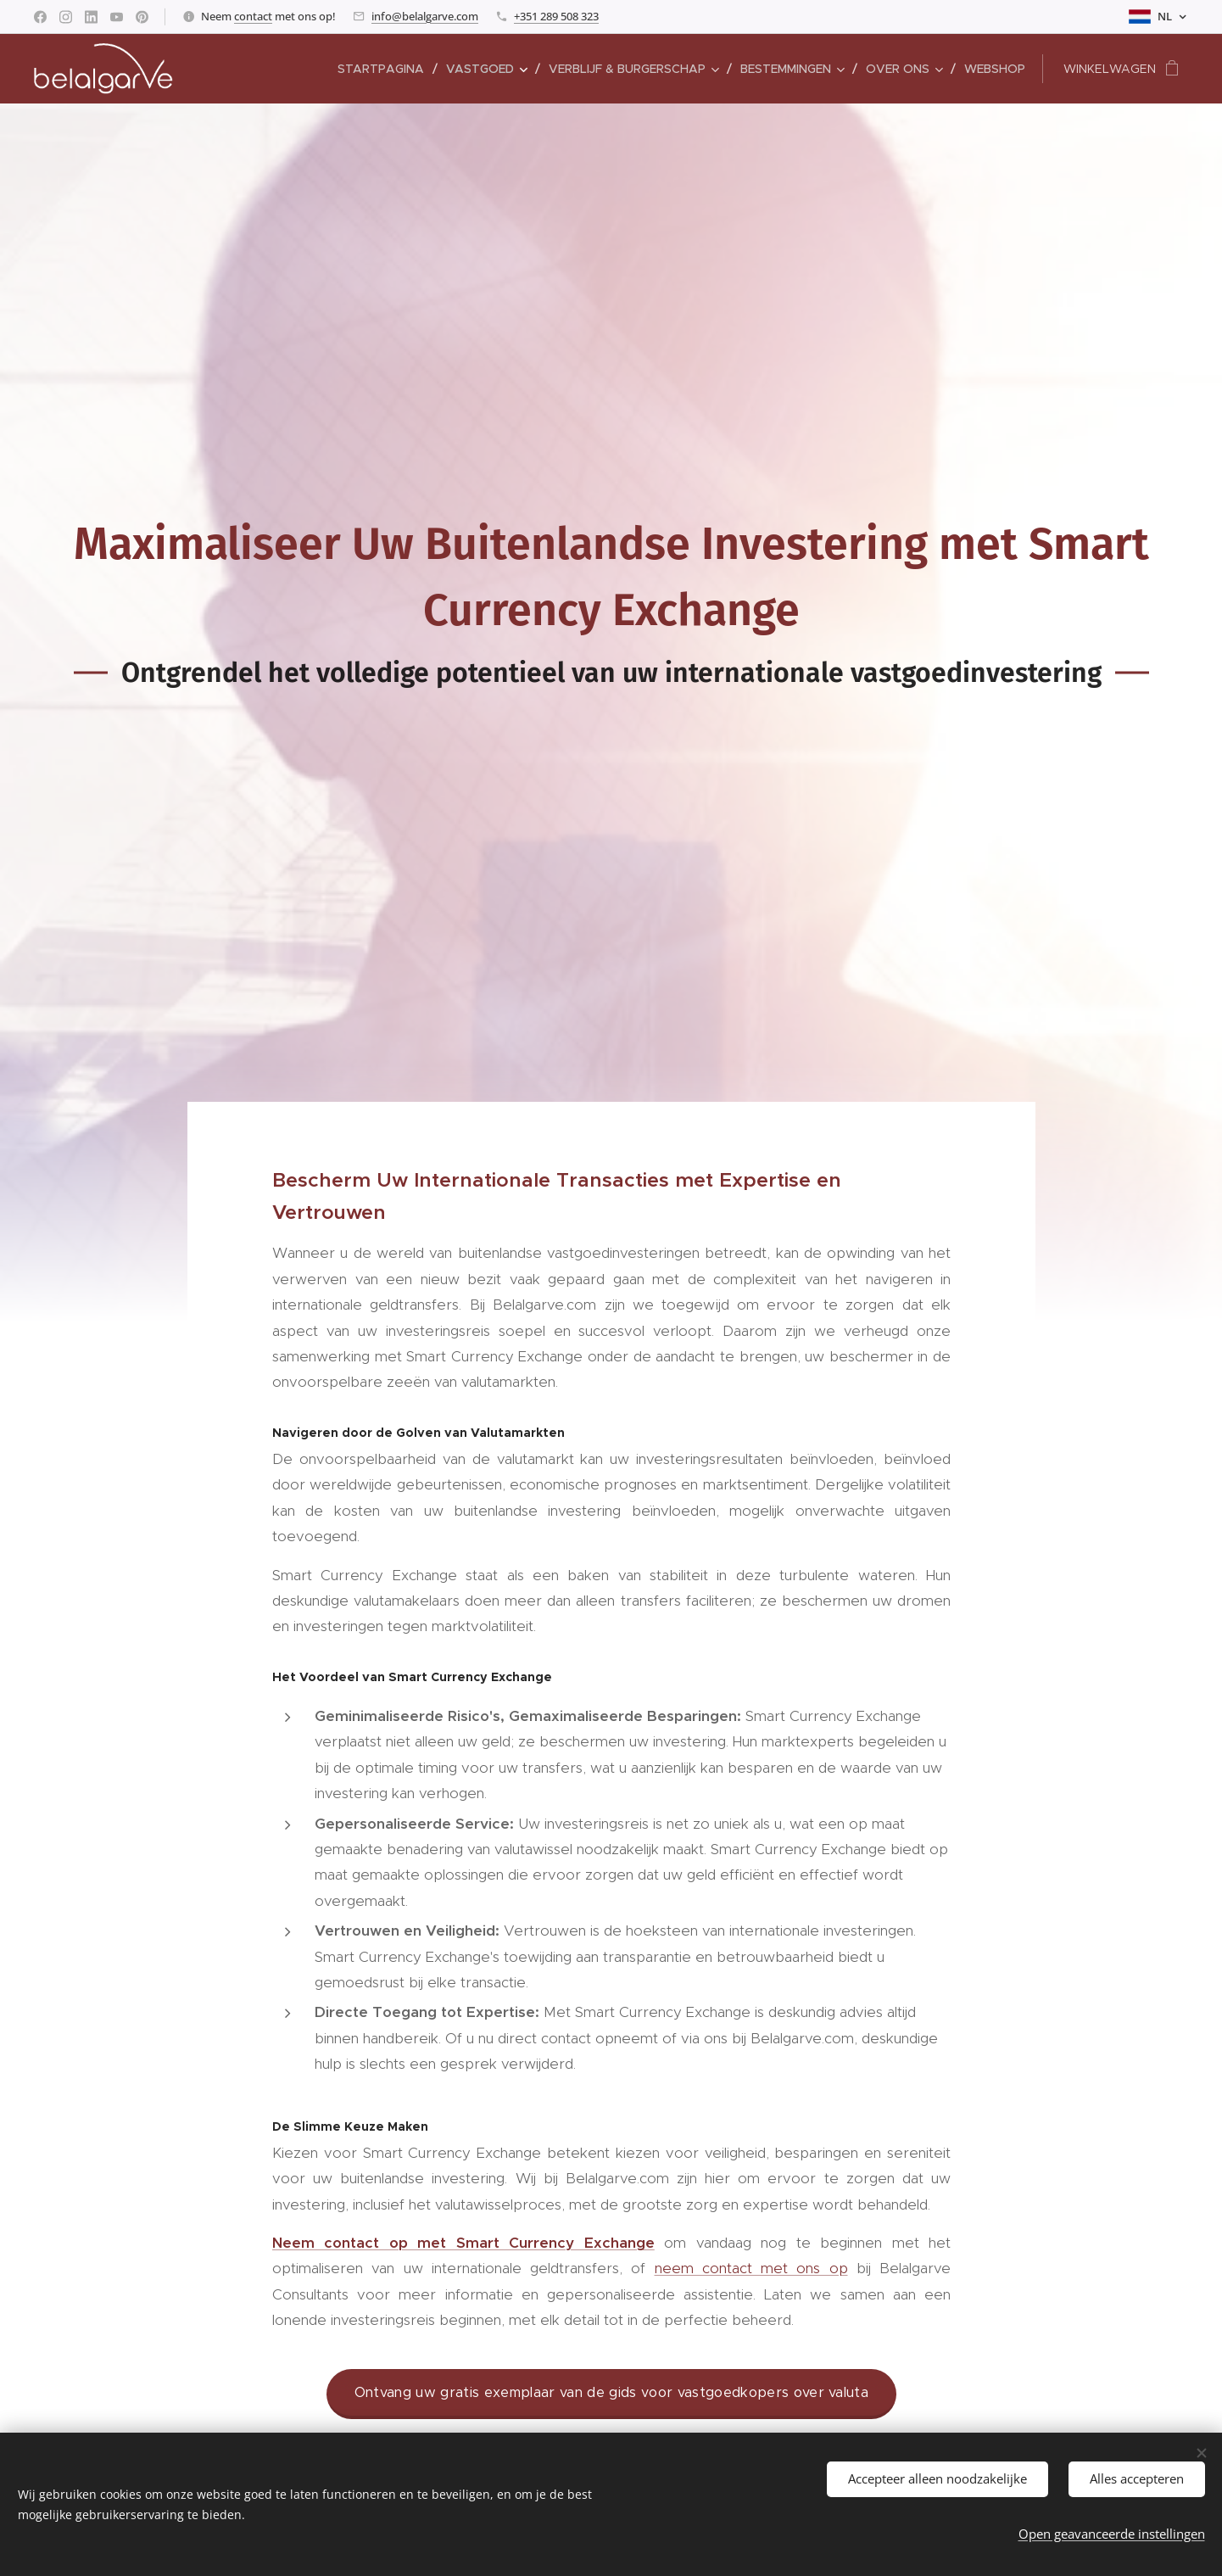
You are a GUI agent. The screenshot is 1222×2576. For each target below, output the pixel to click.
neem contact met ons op (750, 2268)
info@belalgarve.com (424, 16)
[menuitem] (385, 68)
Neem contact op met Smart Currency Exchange (463, 2241)
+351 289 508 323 (556, 16)
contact (253, 16)
